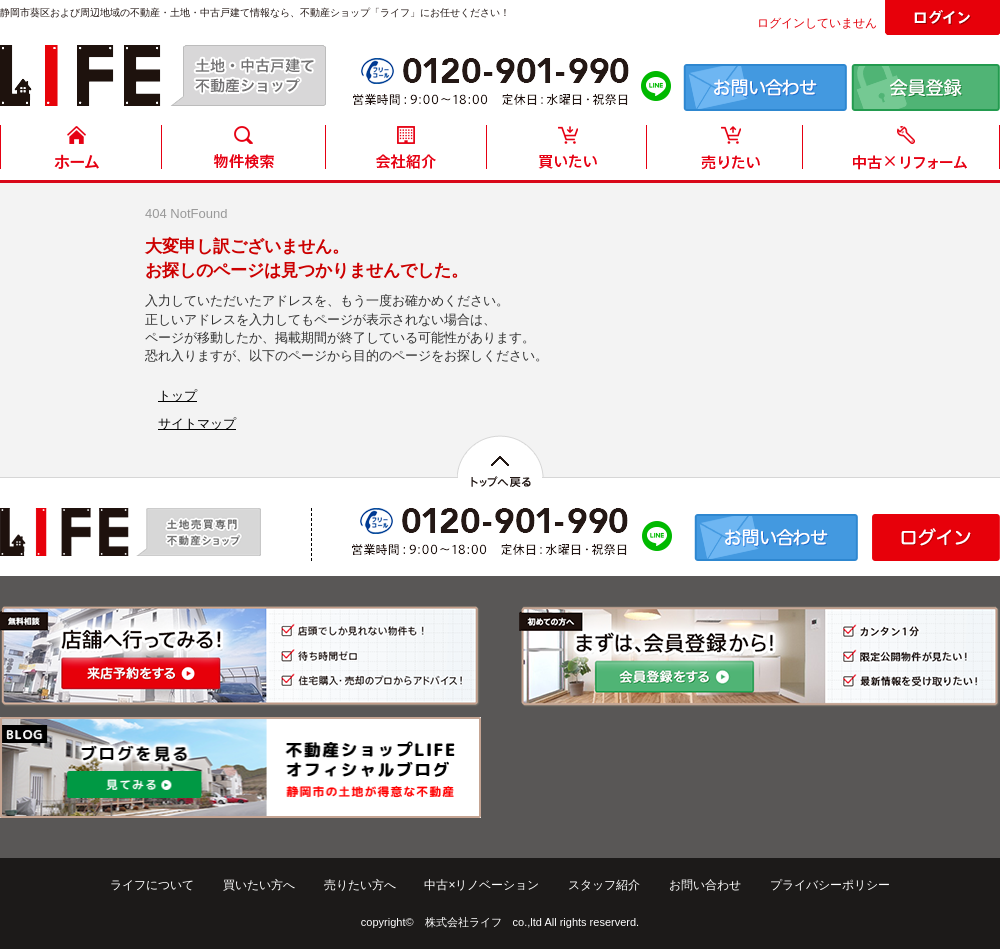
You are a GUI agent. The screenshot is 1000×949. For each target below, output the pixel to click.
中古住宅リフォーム (905, 152)
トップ (177, 395)
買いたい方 (567, 152)
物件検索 (243, 152)
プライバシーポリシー (830, 885)
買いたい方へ (259, 885)
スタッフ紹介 (604, 885)
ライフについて (152, 885)
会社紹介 (405, 152)
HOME (81, 152)
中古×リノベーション (481, 885)
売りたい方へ (360, 885)
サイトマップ (197, 423)
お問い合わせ (705, 885)
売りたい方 (729, 152)
